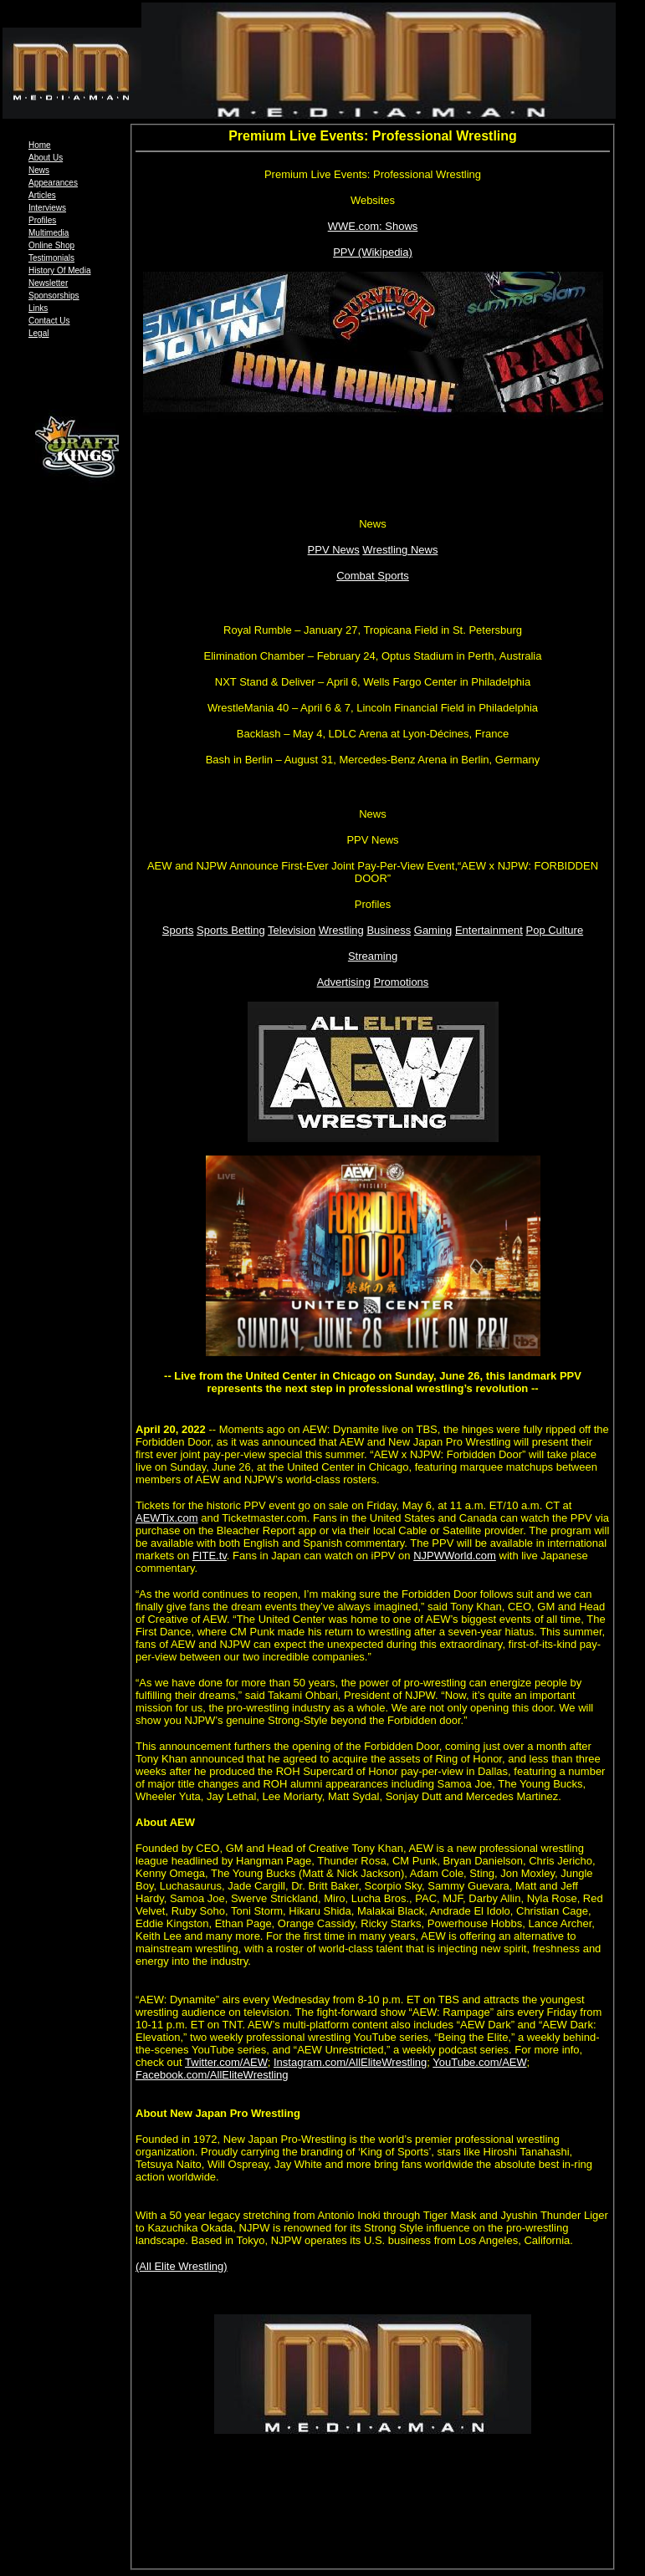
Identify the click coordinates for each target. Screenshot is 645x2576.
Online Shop (51, 245)
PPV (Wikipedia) (372, 252)
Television (291, 930)
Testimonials (51, 258)
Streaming (372, 956)
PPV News (334, 549)
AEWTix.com (167, 1518)
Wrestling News (400, 549)
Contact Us (48, 320)
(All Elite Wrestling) (182, 2266)
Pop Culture (554, 930)
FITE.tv (209, 1555)
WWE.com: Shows (373, 226)
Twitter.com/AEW (226, 2062)
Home (39, 145)
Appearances (53, 182)
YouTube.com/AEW (479, 2062)
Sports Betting (231, 930)
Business (388, 930)
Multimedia (48, 232)
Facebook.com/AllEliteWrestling (212, 2074)
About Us (45, 157)
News (38, 170)
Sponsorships (53, 295)
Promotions (401, 982)
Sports (178, 930)
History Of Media (59, 270)
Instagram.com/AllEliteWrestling (350, 2062)
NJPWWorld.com (454, 1555)
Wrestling (341, 930)
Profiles (42, 220)
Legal (38, 333)
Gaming (433, 930)
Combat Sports (372, 575)
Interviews (47, 207)
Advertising (344, 982)
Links (38, 308)
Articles (42, 195)
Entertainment (489, 930)
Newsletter (48, 283)
